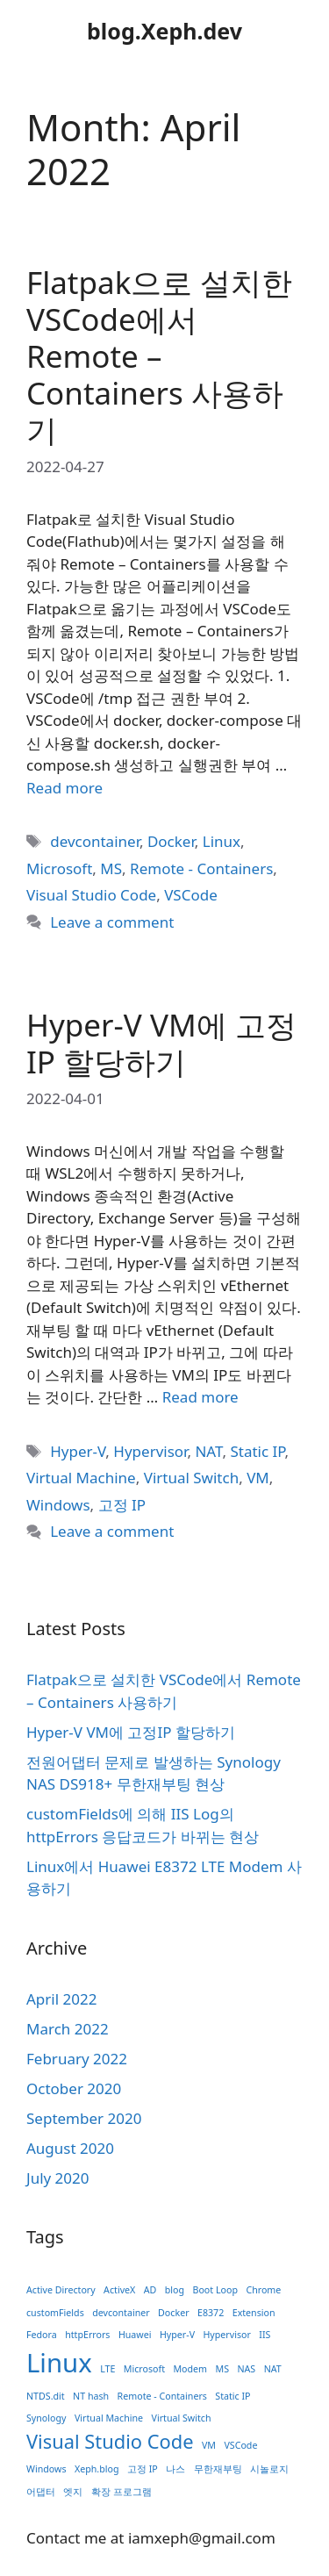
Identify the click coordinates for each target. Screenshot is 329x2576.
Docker (171, 841)
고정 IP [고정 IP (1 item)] (142, 2469)
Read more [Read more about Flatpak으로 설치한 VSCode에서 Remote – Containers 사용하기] (64, 788)
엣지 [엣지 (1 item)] (72, 2492)
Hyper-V (77, 1451)
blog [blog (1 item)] (174, 2290)
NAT (208, 1451)
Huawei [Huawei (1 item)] (135, 2334)
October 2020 (73, 2088)
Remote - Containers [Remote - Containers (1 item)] (162, 2396)
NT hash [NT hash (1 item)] (91, 2396)
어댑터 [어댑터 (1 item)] (40, 2492)
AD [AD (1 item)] (150, 2290)
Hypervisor (150, 1451)
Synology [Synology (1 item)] (46, 2418)
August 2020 (70, 2148)
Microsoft (59, 868)
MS (111, 868)
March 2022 (67, 2029)
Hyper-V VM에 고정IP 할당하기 (161, 1043)
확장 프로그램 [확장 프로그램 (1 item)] (121, 2492)
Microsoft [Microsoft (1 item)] (144, 2369)
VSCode (191, 895)
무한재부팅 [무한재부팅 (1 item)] (218, 2469)
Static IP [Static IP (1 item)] (232, 2396)
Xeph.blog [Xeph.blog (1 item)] (97, 2469)
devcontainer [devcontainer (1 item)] (120, 2313)
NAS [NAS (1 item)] (246, 2369)
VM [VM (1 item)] (209, 2445)
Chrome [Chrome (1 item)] (263, 2290)
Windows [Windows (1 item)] (46, 2469)
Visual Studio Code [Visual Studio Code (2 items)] (110, 2441)
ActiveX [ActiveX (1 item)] (119, 2290)
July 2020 (57, 2178)
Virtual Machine (81, 1477)
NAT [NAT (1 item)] (273, 2369)
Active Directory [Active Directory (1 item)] (61, 2290)
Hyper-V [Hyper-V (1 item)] (177, 2334)
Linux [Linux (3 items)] (59, 2362)
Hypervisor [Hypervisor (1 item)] (226, 2334)
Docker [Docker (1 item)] (173, 2313)
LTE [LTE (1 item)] (107, 2369)
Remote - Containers (201, 868)
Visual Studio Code (91, 895)
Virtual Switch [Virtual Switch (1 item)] (181, 2418)
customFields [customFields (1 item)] (55, 2313)
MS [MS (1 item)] (223, 2369)
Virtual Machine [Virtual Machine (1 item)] (109, 2418)
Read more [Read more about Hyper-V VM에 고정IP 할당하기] (200, 1397)
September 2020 (83, 2118)
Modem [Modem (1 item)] (190, 2369)
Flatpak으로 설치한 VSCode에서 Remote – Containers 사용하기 (159, 356)
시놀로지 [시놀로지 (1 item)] (269, 2469)
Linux (221, 841)
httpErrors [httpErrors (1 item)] (87, 2334)
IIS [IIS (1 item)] (264, 2334)
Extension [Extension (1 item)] (253, 2313)
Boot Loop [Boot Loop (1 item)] (214, 2290)
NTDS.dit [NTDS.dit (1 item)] (45, 2396)
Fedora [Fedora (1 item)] (41, 2334)
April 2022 (61, 1999)
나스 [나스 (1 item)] (175, 2469)
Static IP (257, 1451)
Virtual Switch (191, 1477)
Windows (58, 1505)
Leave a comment (112, 922)
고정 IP (122, 1505)
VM (258, 1477)
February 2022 (76, 2059)
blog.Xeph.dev (164, 31)
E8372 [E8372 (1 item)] (210, 2313)
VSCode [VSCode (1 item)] (240, 2445)
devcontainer (94, 841)
